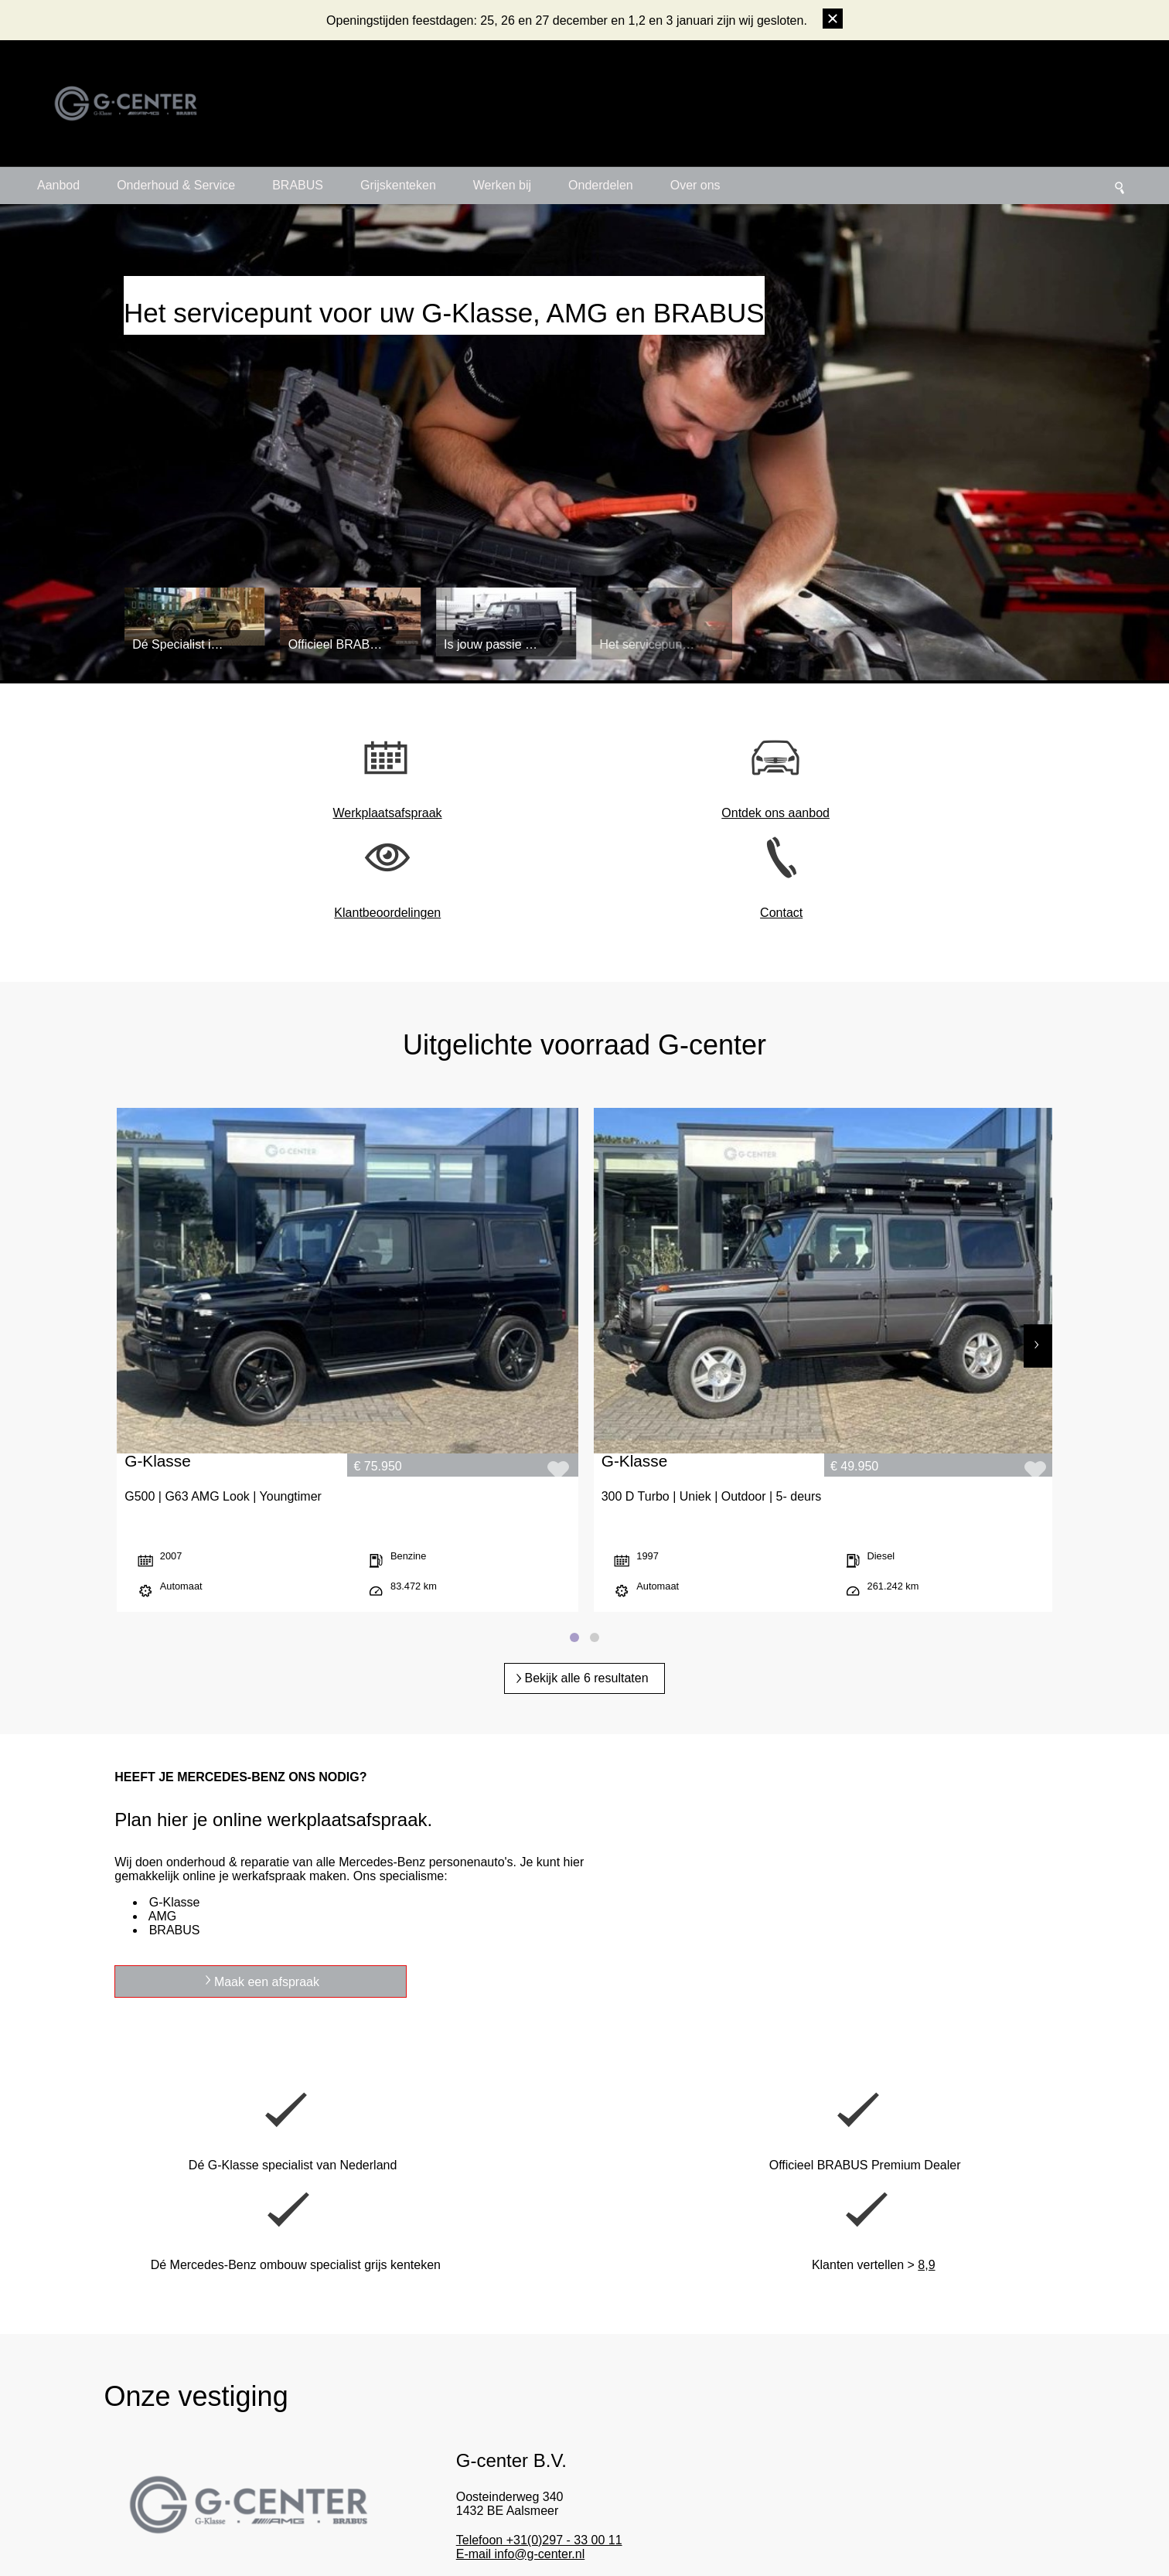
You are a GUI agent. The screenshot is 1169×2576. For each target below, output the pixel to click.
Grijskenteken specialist (648, 2447)
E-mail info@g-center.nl (539, 2201)
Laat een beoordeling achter (1069, 2386)
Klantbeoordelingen (670, 812)
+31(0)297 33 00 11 (51, 2447)
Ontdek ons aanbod (499, 812)
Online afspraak (818, 2272)
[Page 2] (594, 1356)
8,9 (1070, 1899)
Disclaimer (646, 2531)
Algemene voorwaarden (561, 2531)
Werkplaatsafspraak (329, 812)
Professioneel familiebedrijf (459, 2447)
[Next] (1037, 1155)
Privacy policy (707, 2531)
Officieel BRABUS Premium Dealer (673, 2425)
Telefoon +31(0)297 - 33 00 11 (558, 2187)
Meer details (527, 2238)
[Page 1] (574, 1356)
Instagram (814, 2425)
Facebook (814, 2447)
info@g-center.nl (44, 2425)
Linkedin (811, 2469)
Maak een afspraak (793, 1715)
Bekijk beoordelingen (1054, 2421)
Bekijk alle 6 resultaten (586, 1396)
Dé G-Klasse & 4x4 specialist (464, 2425)
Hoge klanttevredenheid (452, 2469)
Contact (841, 812)
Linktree (810, 2490)
